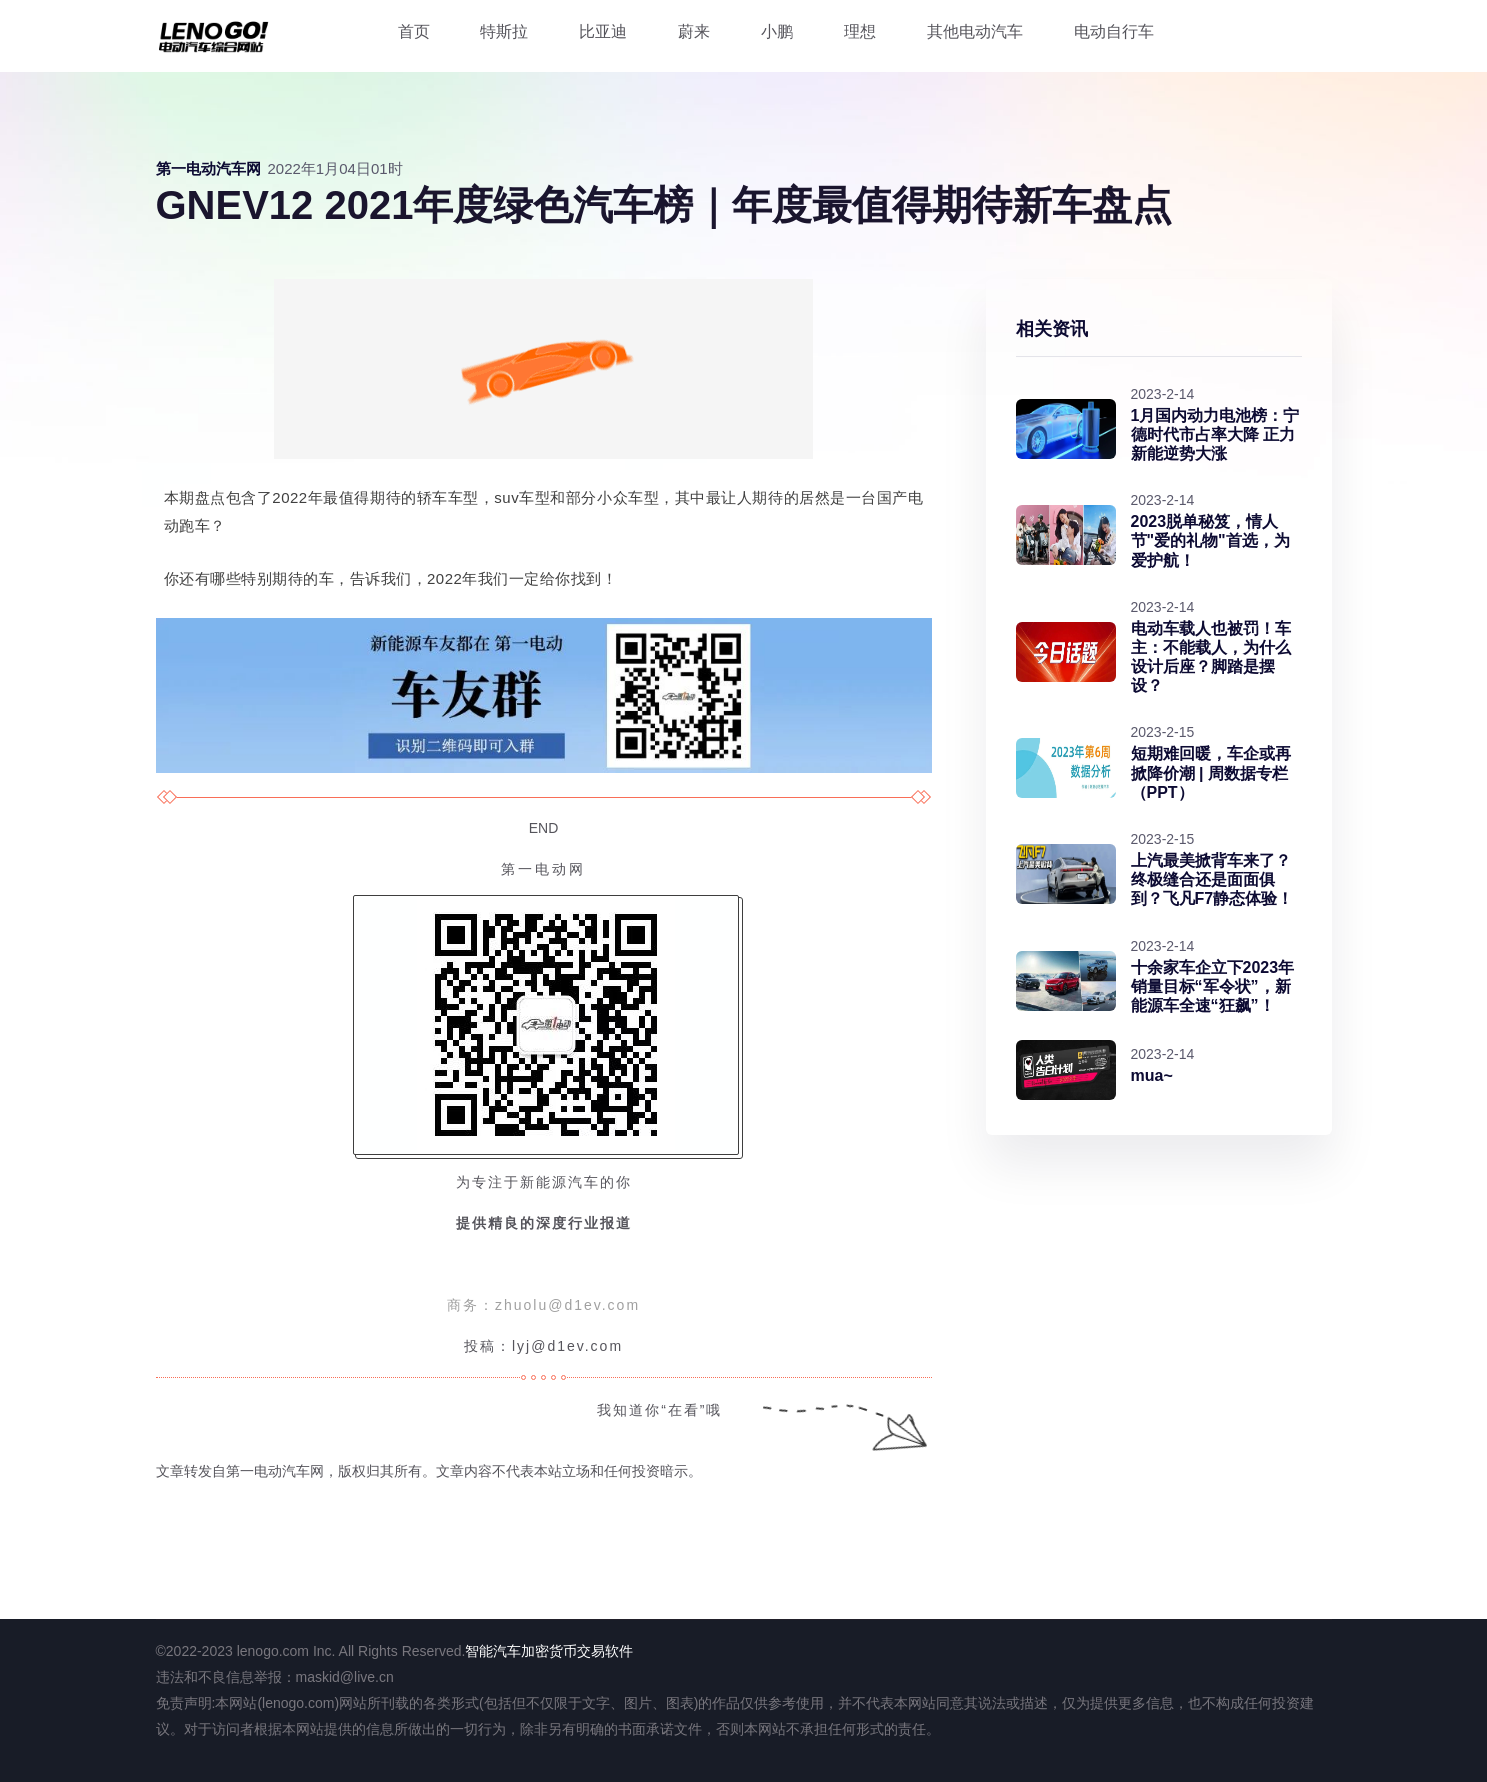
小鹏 (777, 31)
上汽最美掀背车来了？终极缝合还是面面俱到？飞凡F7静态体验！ (1212, 879)
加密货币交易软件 (577, 1651)
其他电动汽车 (975, 31)
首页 (414, 31)
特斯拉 (504, 31)
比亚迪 (603, 31)
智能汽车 (493, 1651)
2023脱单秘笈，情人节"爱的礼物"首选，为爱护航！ (1210, 540)
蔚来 (694, 31)
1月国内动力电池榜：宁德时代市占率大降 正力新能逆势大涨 (1215, 434)
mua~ (1152, 1075)
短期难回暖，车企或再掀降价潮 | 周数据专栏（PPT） (1211, 772)
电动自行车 (1114, 31)
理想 (860, 31)
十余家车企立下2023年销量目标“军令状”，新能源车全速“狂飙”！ (1213, 986)
